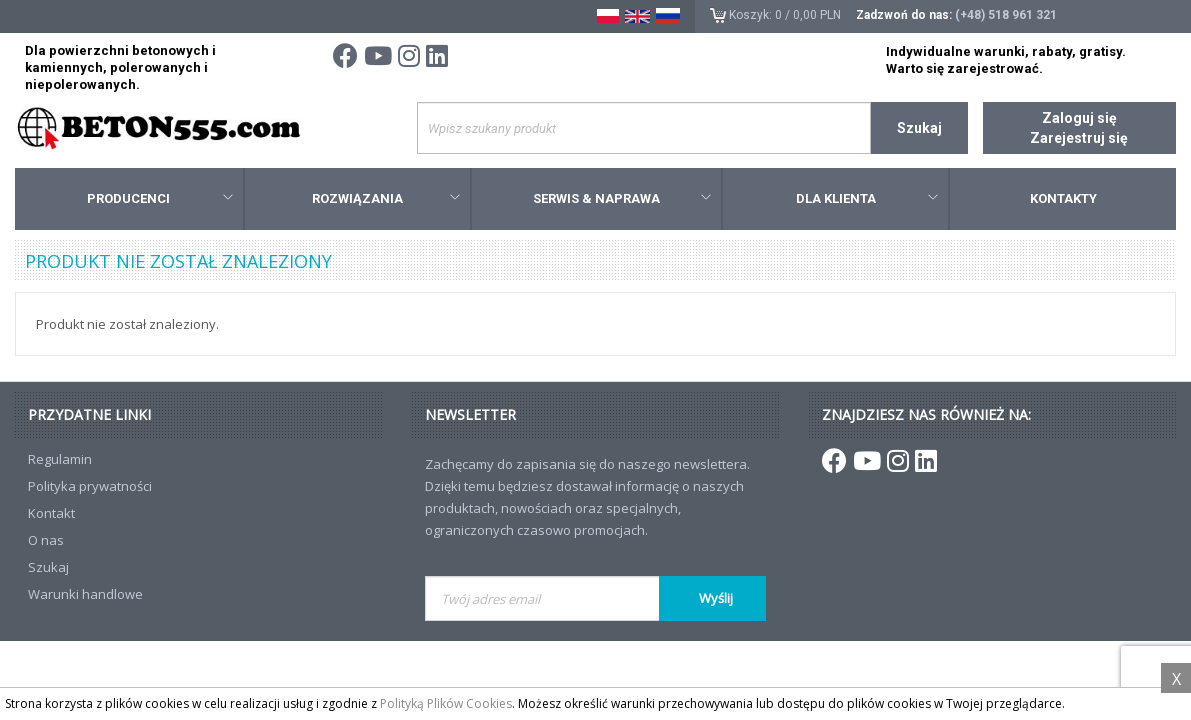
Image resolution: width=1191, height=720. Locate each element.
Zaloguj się (1079, 118)
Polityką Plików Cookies (446, 703)
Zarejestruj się (1079, 138)
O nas (46, 540)
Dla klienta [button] (867, 198)
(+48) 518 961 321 (1006, 15)
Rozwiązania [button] (386, 198)
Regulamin (60, 459)
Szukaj (919, 128)
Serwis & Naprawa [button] (622, 198)
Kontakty (1063, 198)
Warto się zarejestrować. (964, 68)
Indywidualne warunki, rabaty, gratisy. (1006, 51)
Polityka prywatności (90, 486)
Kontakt (51, 513)
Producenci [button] (159, 198)
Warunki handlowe (85, 594)
